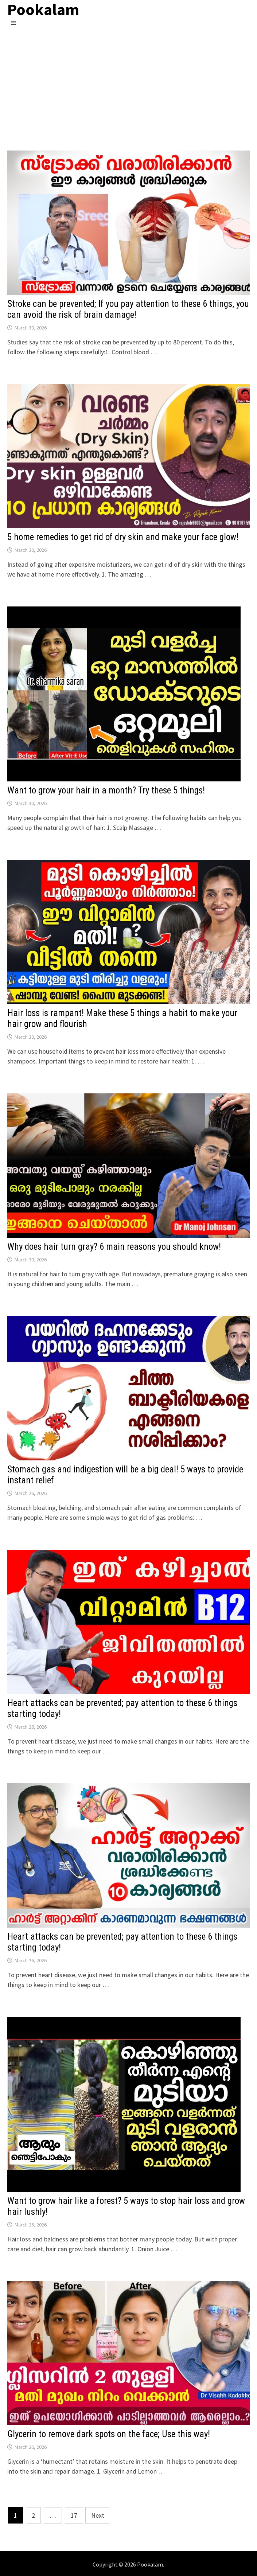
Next (97, 2515)
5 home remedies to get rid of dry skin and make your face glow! (122, 537)
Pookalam (150, 2564)
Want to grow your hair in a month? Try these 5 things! (106, 790)
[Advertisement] (128, 81)
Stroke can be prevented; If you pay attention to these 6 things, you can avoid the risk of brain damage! (128, 309)
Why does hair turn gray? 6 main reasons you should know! (114, 1246)
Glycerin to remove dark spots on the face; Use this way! (108, 2434)
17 (74, 2515)
